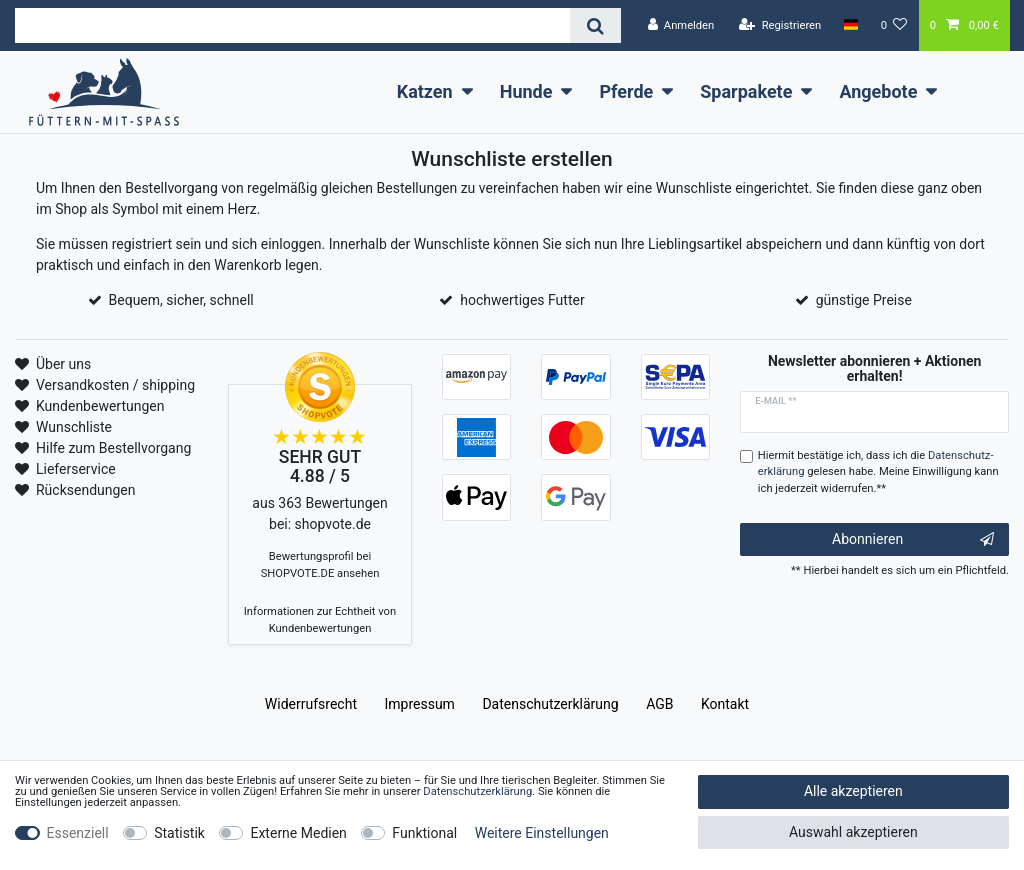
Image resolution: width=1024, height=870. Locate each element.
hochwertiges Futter (522, 300)
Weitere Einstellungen (542, 833)
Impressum (419, 704)
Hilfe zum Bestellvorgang (113, 448)
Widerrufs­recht (311, 704)
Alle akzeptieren (853, 791)
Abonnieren (913, 540)
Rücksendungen (86, 490)
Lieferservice (76, 469)
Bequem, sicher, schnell (181, 300)
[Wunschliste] (894, 25)
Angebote (878, 91)
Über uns (63, 364)
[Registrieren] (780, 25)
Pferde (626, 91)
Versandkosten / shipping (115, 385)
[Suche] (595, 25)
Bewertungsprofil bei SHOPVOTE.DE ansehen (320, 565)
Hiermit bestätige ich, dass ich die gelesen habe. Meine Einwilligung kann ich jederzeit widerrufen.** (878, 472)
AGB (659, 704)
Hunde (526, 91)
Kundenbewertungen (100, 406)
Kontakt (725, 704)
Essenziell (78, 833)
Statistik (179, 833)
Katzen (425, 91)
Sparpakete (746, 91)
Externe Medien (298, 833)
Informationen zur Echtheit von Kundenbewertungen (320, 620)
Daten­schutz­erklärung (550, 704)
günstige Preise (864, 300)
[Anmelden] (680, 25)
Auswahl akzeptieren (853, 832)
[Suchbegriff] (292, 25)
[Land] (850, 25)
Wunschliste (74, 427)
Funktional (424, 833)
